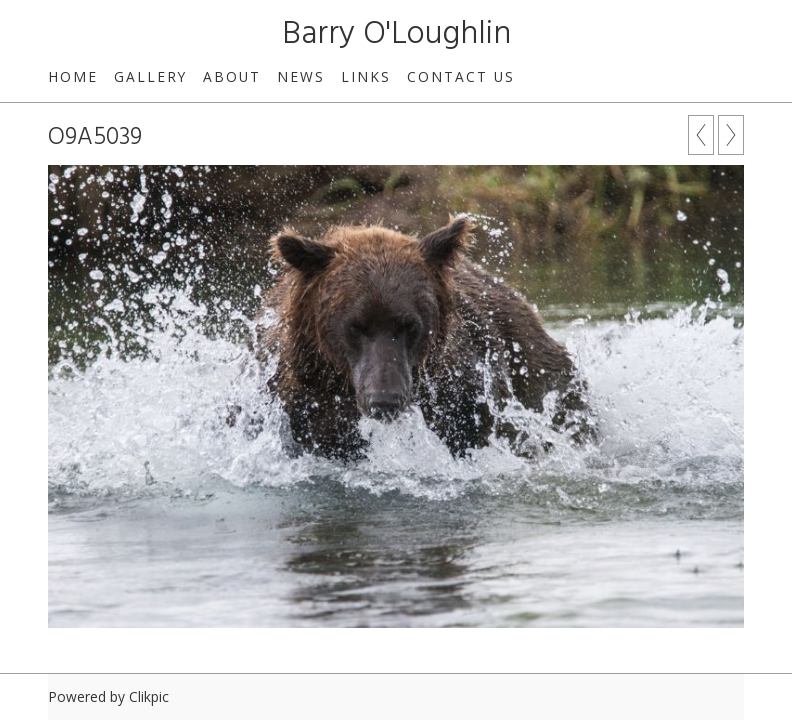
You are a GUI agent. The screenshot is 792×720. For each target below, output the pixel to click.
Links (366, 76)
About (232, 76)
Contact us (461, 76)
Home (73, 76)
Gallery (150, 76)
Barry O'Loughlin (396, 34)
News (301, 76)
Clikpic (149, 696)
